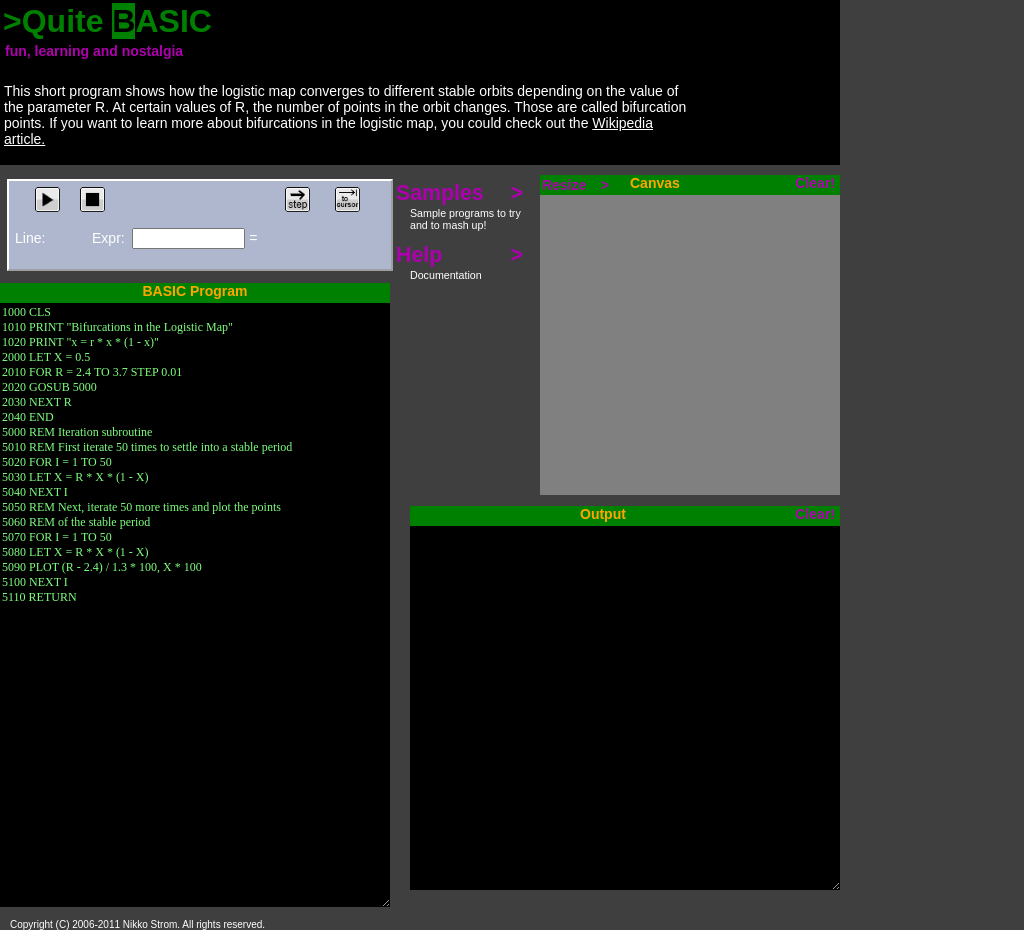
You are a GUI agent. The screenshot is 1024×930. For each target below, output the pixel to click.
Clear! (815, 183)
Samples (459, 206)
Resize (575, 185)
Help (459, 262)
